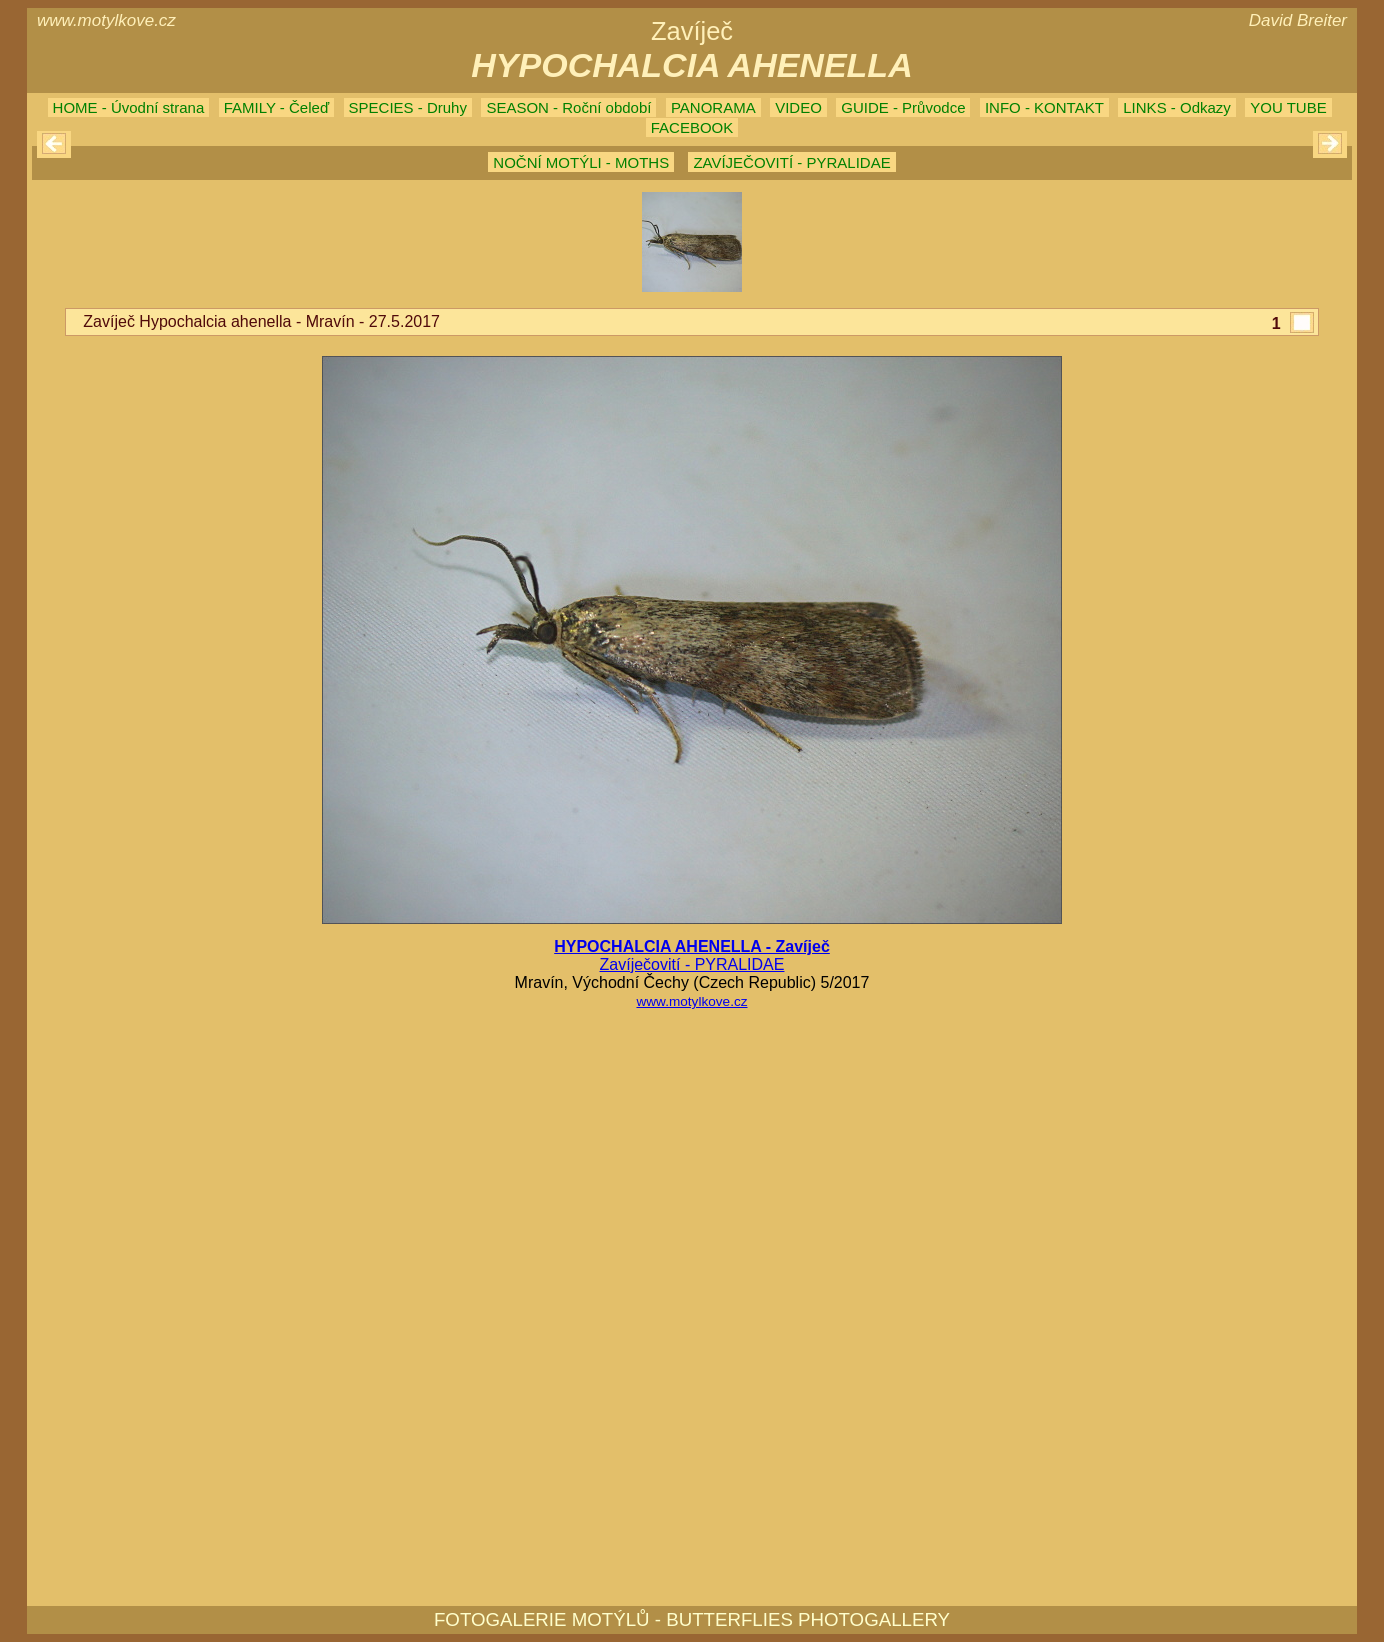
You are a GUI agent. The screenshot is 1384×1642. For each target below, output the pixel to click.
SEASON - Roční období (568, 107)
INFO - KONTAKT (1044, 107)
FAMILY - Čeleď (276, 107)
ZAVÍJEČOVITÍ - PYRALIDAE (791, 162)
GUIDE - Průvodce (903, 107)
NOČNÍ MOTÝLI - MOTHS (581, 162)
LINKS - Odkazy (1177, 107)
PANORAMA (713, 107)
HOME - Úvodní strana (129, 107)
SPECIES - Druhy (408, 107)
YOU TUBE (1288, 107)
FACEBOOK (692, 127)
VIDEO (798, 107)
